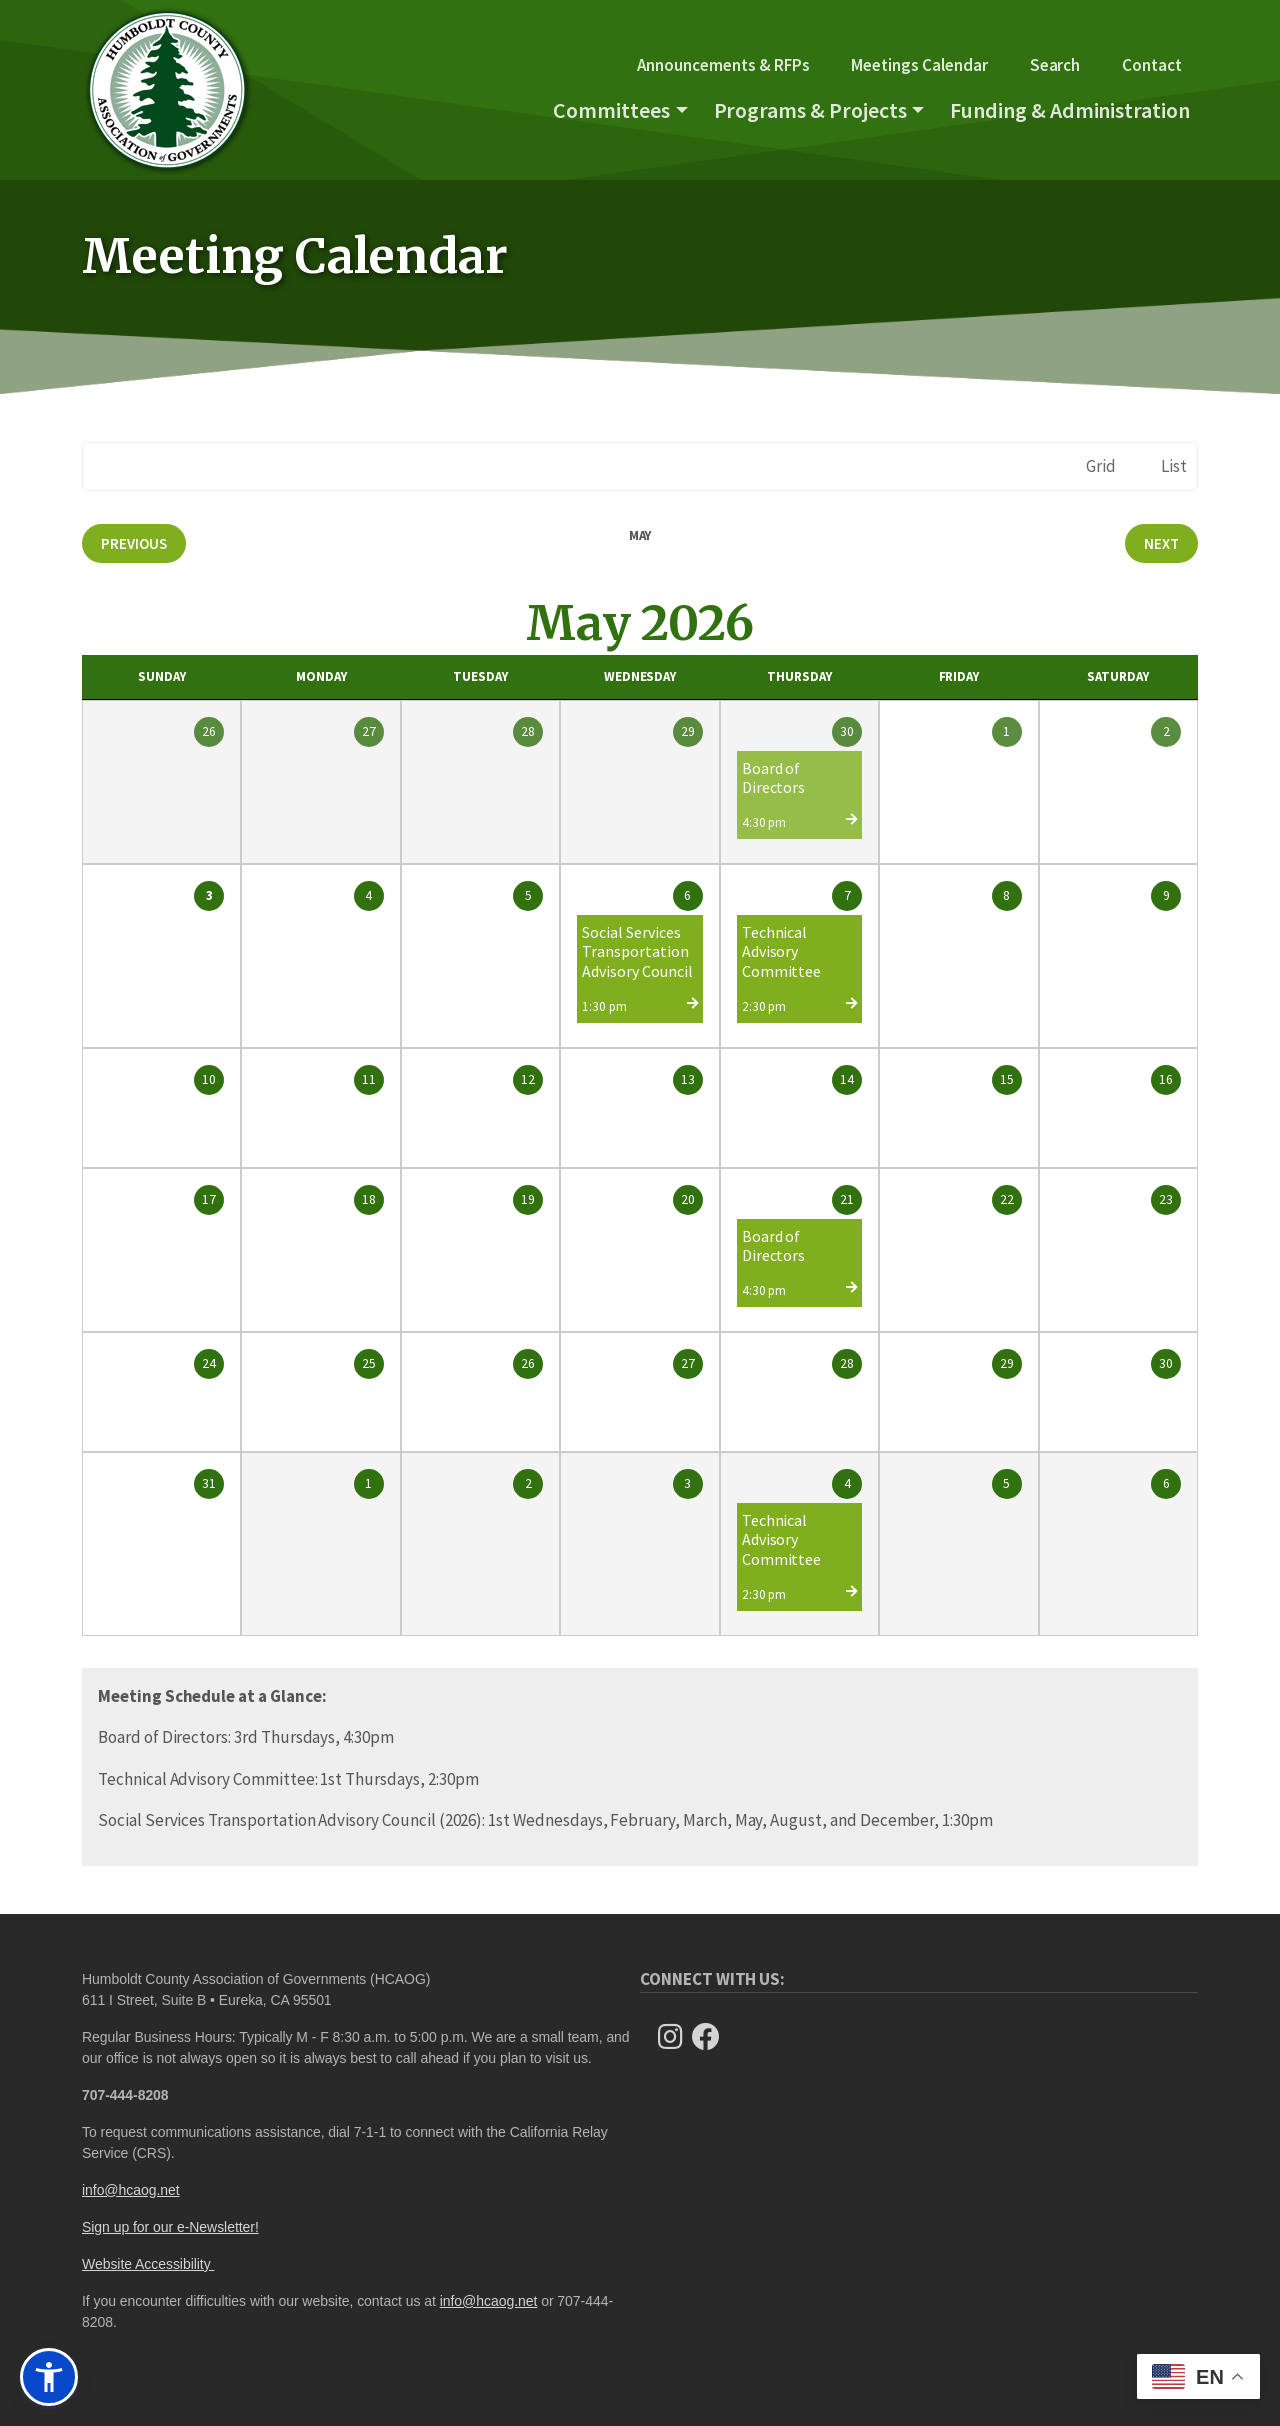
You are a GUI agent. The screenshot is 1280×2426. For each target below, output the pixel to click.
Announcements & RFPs (723, 65)
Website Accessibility (148, 2264)
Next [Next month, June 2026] (1161, 543)
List (1174, 466)
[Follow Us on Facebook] (712, 2037)
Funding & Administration (1070, 110)
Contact (1152, 65)
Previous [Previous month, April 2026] (134, 543)
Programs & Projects (810, 110)
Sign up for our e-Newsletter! (170, 2227)
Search (1055, 65)
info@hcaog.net (131, 2190)
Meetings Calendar (919, 65)
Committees (611, 110)
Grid (1101, 466)
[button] (49, 2377)
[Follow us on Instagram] (676, 2037)
